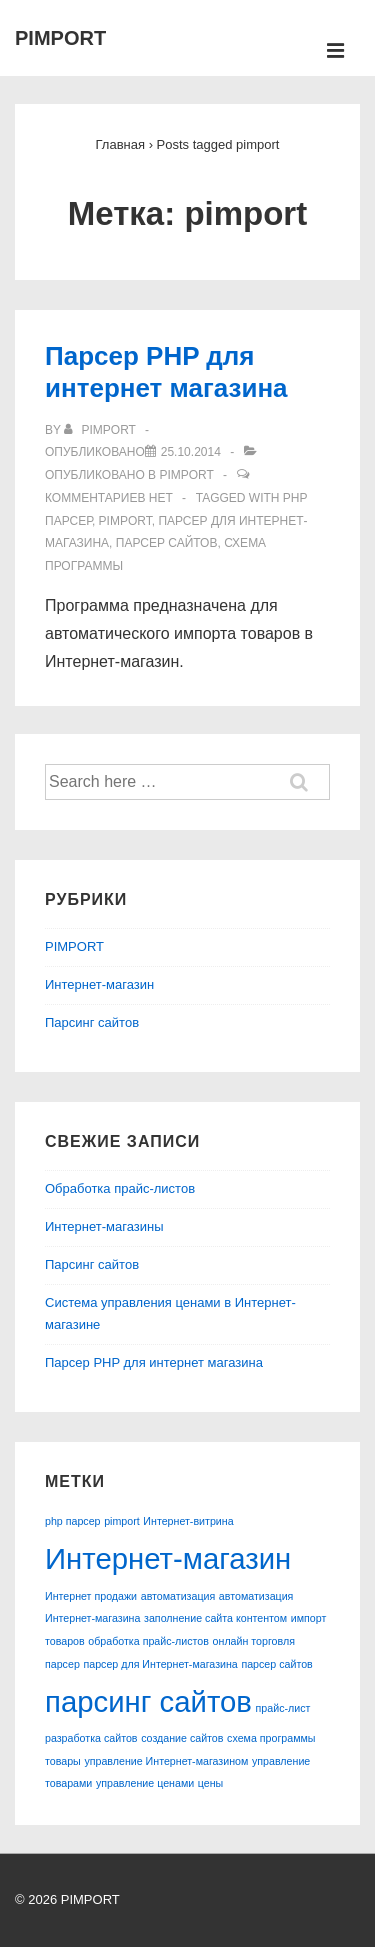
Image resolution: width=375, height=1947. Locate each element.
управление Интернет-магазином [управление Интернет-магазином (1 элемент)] (166, 1761)
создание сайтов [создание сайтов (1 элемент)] (182, 1738)
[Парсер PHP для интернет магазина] (191, 452)
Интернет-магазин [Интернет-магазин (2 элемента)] (168, 1558)
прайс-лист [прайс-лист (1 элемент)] (283, 1708)
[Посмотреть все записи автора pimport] (101, 430)
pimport (125, 521)
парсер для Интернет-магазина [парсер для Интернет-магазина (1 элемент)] (160, 1664)
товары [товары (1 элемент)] (63, 1761)
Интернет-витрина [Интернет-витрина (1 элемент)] (188, 1521)
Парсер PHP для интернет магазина (154, 1362)
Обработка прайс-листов (120, 1188)
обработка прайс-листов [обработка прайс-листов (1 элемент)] (148, 1641)
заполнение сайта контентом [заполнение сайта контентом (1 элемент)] (215, 1618)
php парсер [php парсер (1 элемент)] (73, 1521)
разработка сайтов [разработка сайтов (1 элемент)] (91, 1738)
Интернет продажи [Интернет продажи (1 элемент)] (91, 1596)
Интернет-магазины (104, 1226)
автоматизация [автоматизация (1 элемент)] (178, 1596)
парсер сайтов (167, 543)
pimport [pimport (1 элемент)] (122, 1521)
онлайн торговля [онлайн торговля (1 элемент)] (254, 1641)
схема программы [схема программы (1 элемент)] (271, 1738)
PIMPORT (60, 38)
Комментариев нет (109, 498)
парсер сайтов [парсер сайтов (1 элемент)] (276, 1664)
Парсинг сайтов (92, 1022)
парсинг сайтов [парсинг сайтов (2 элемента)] (148, 1701)
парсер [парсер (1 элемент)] (62, 1664)
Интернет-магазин (99, 984)
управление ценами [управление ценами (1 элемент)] (145, 1783)
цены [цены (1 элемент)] (210, 1783)
